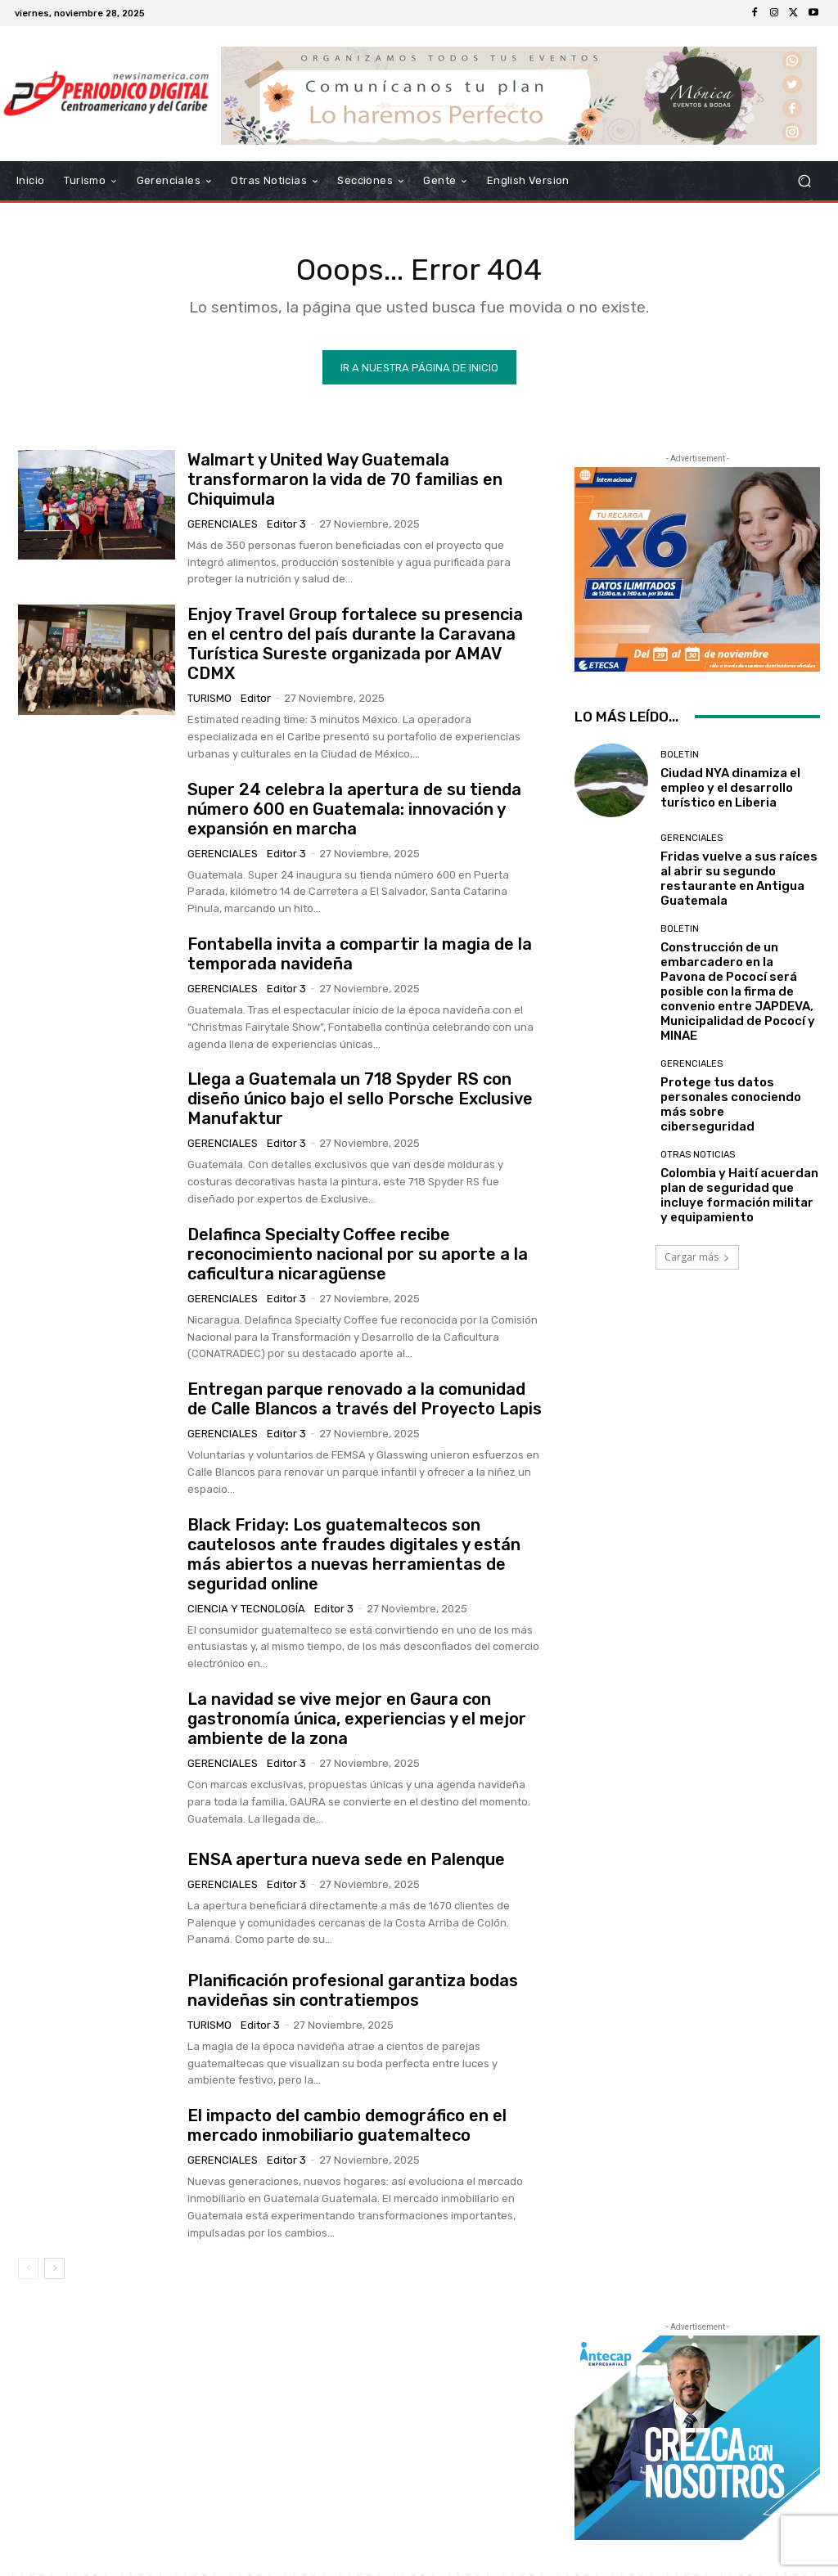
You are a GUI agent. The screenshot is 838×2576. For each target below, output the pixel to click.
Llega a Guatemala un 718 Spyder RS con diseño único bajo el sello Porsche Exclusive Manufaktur (360, 1101)
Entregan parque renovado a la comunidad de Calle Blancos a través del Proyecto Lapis (364, 1402)
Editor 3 (286, 527)
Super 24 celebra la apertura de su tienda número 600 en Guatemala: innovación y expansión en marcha (354, 812)
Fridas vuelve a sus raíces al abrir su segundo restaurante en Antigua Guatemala (739, 881)
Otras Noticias (697, 1157)
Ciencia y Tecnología (246, 1612)
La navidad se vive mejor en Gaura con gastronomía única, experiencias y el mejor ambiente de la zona (356, 1722)
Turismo (209, 701)
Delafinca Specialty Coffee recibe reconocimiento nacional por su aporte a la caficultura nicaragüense (357, 1257)
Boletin (679, 757)
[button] (804, 181)
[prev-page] (28, 2271)
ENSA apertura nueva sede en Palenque (346, 1862)
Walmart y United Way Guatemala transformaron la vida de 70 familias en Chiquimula (344, 482)
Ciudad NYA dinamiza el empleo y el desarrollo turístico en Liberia (730, 791)
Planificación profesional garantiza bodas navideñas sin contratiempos (352, 1993)
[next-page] (54, 2271)
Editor (256, 701)
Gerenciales (222, 527)
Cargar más (697, 1260)
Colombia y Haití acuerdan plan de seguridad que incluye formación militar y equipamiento (739, 1198)
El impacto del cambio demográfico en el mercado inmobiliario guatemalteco (347, 2128)
